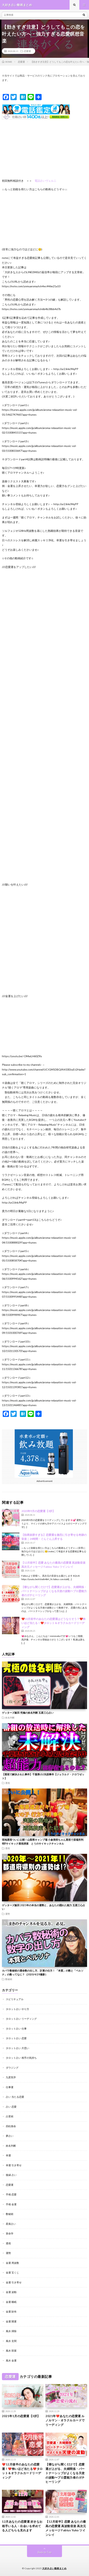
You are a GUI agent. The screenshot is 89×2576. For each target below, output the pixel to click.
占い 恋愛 (11, 2106)
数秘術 (8, 1979)
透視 (7, 1783)
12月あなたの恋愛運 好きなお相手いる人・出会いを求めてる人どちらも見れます (22, 2526)
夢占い (9, 2135)
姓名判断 (10, 1717)
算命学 (9, 2233)
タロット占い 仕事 (16, 2028)
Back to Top (44, 2552)
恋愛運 (27, 51)
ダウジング (12, 2067)
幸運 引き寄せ (14, 2165)
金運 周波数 (12, 2262)
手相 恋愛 (11, 2194)
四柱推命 (11, 2126)
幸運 (8, 2155)
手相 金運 (11, 2204)
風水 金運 (11, 2360)
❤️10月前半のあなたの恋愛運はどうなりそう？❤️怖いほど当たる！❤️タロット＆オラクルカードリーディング (53, 1623)
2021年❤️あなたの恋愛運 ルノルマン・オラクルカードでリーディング (65, 2420)
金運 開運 (11, 2321)
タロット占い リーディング (21, 2018)
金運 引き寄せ (14, 2282)
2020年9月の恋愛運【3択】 (38, 1511)
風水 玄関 (11, 2340)
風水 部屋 (11, 2350)
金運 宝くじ (12, 2272)
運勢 (7, 1914)
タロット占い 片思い (17, 2048)
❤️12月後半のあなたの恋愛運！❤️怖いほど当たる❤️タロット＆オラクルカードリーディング (22, 2471)
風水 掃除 (11, 2331)
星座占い (11, 2223)
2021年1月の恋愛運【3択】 (21, 2416)
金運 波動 (11, 2292)
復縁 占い (11, 2174)
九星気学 (11, 2077)
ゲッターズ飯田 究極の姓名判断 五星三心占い (28, 1712)
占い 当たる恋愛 (15, 2096)
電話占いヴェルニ (45, 180)
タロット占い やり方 (17, 2009)
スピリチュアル (15, 1999)
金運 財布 (11, 2311)
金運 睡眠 (11, 2301)
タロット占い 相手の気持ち (21, 2057)
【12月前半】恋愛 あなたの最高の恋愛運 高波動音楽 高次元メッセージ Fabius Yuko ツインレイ (65, 2528)
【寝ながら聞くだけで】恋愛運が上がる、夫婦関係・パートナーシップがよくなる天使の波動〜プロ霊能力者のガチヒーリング (54, 1591)
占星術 (9, 2116)
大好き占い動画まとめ (54, 2568)
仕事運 (9, 2087)
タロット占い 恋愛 (16, 2038)
